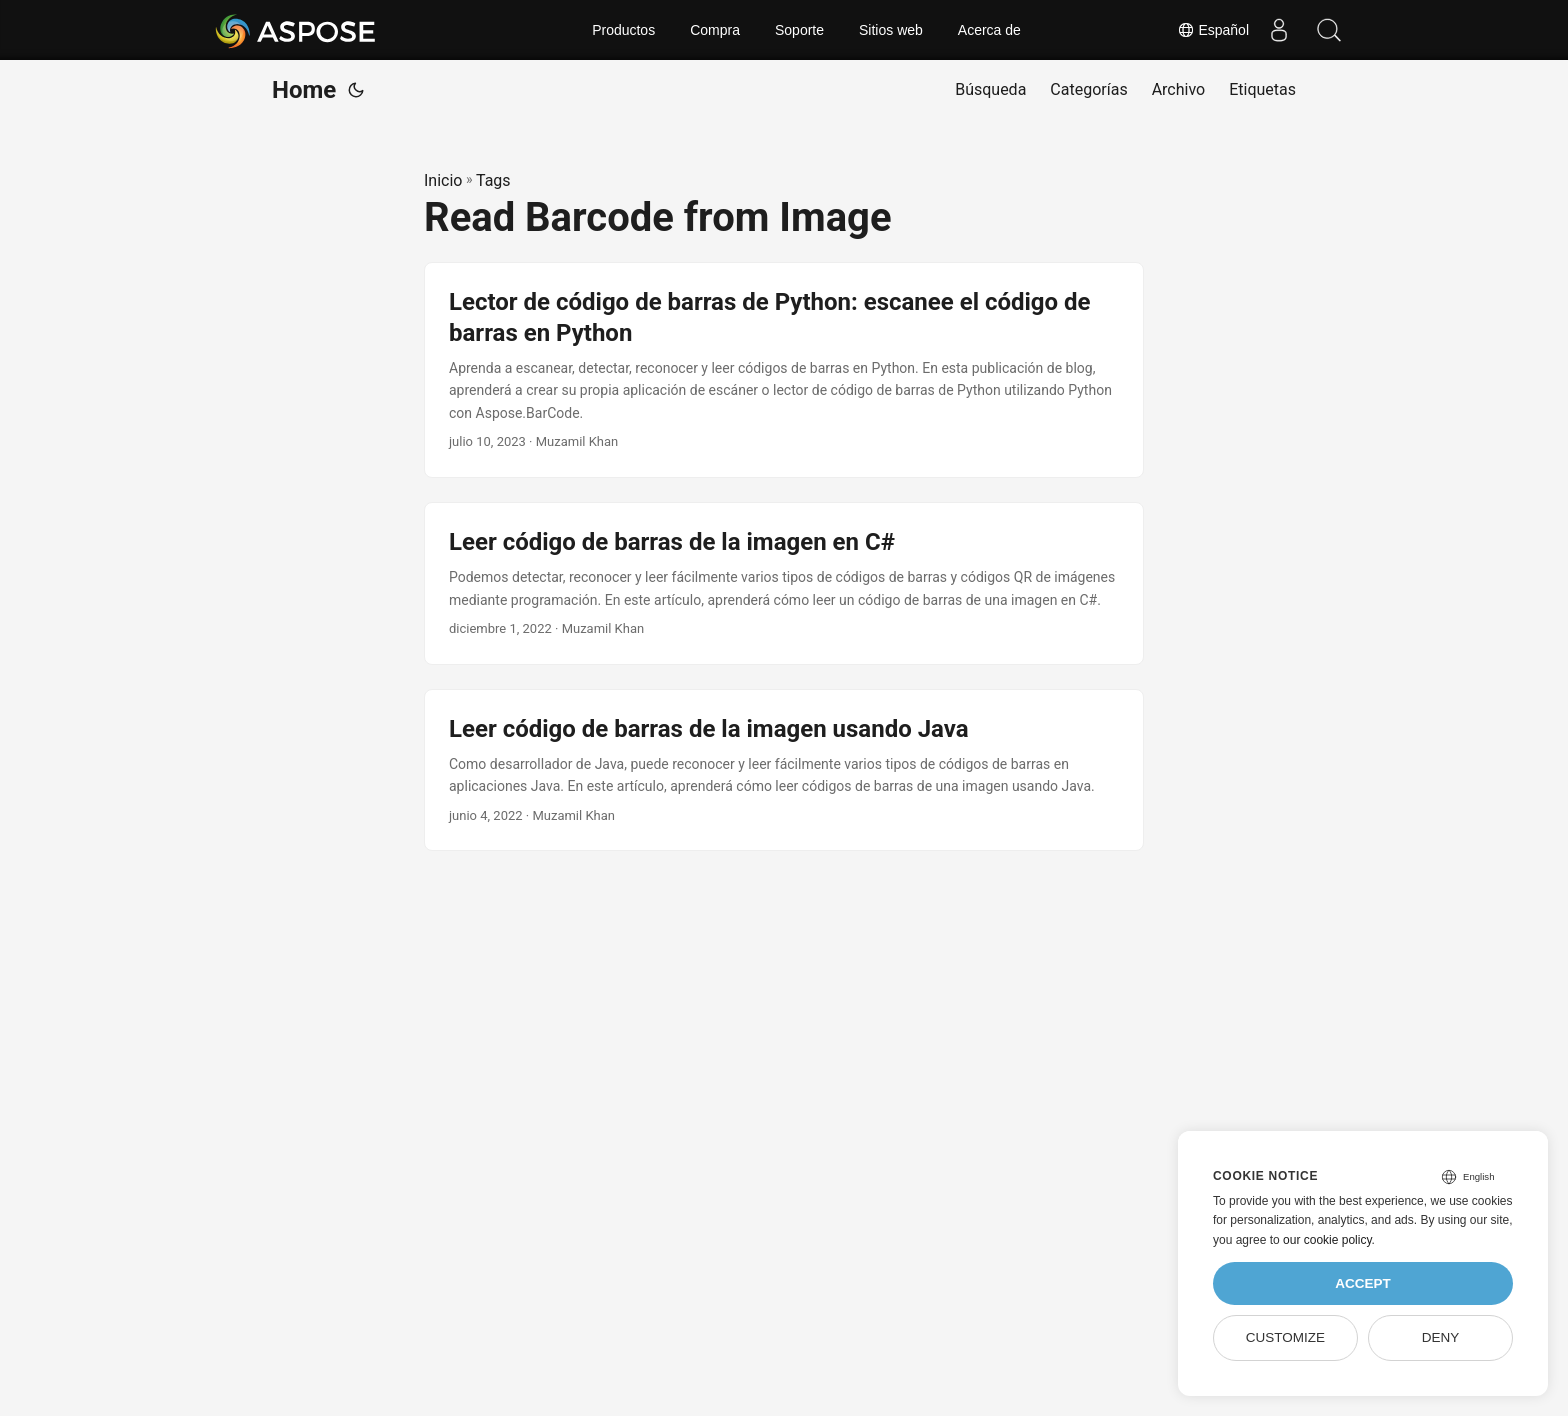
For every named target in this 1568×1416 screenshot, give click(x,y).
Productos (623, 30)
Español (1213, 30)
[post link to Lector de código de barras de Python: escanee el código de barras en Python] (784, 370)
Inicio (443, 180)
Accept (1363, 1283)
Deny (1441, 1337)
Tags (493, 180)
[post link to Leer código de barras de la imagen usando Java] (784, 770)
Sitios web (891, 30)
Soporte (799, 30)
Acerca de (989, 30)
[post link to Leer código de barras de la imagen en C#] (784, 583)
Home (304, 90)
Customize (1285, 1337)
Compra (715, 30)
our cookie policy (1327, 1240)
